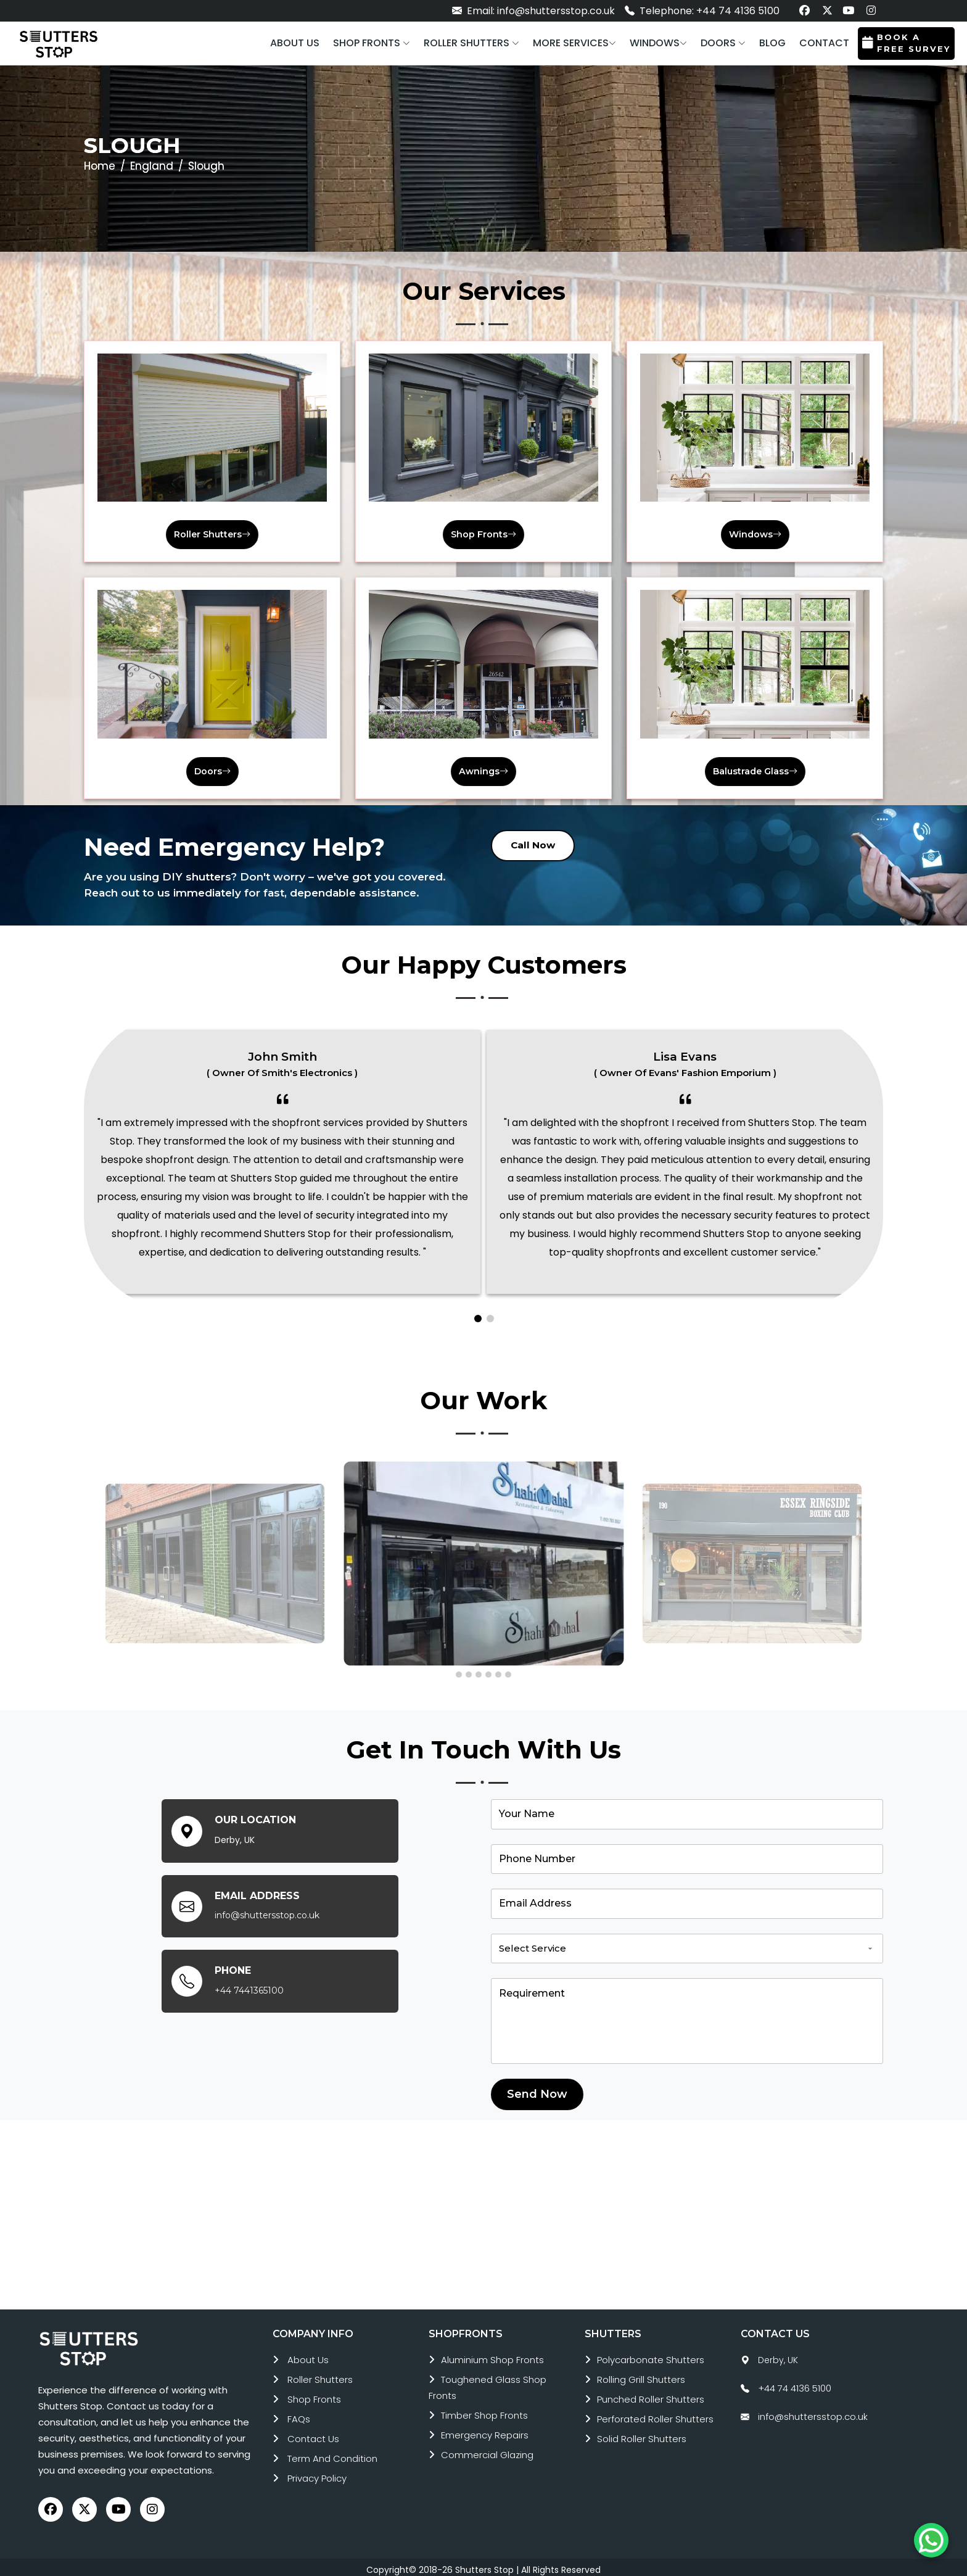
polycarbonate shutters (650, 2355)
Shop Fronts (314, 2394)
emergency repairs (485, 2430)
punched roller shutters (650, 2394)
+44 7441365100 (249, 1985)
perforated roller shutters (655, 2414)
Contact (824, 43)
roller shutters (320, 2375)
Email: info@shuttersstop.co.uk (533, 11)
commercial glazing (487, 2450)
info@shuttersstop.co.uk (267, 1910)
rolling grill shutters (641, 2375)
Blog (772, 43)
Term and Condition (332, 2454)
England (151, 166)
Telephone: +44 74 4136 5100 (702, 11)
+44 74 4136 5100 (794, 2383)
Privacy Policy (317, 2473)
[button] (372, 43)
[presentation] (90, 1556)
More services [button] (574, 43)
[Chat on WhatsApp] (931, 2540)
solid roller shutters (641, 2434)
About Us (308, 2355)
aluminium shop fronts (492, 2355)
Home (99, 166)
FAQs (298, 2414)
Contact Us (313, 2434)
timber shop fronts (484, 2410)
